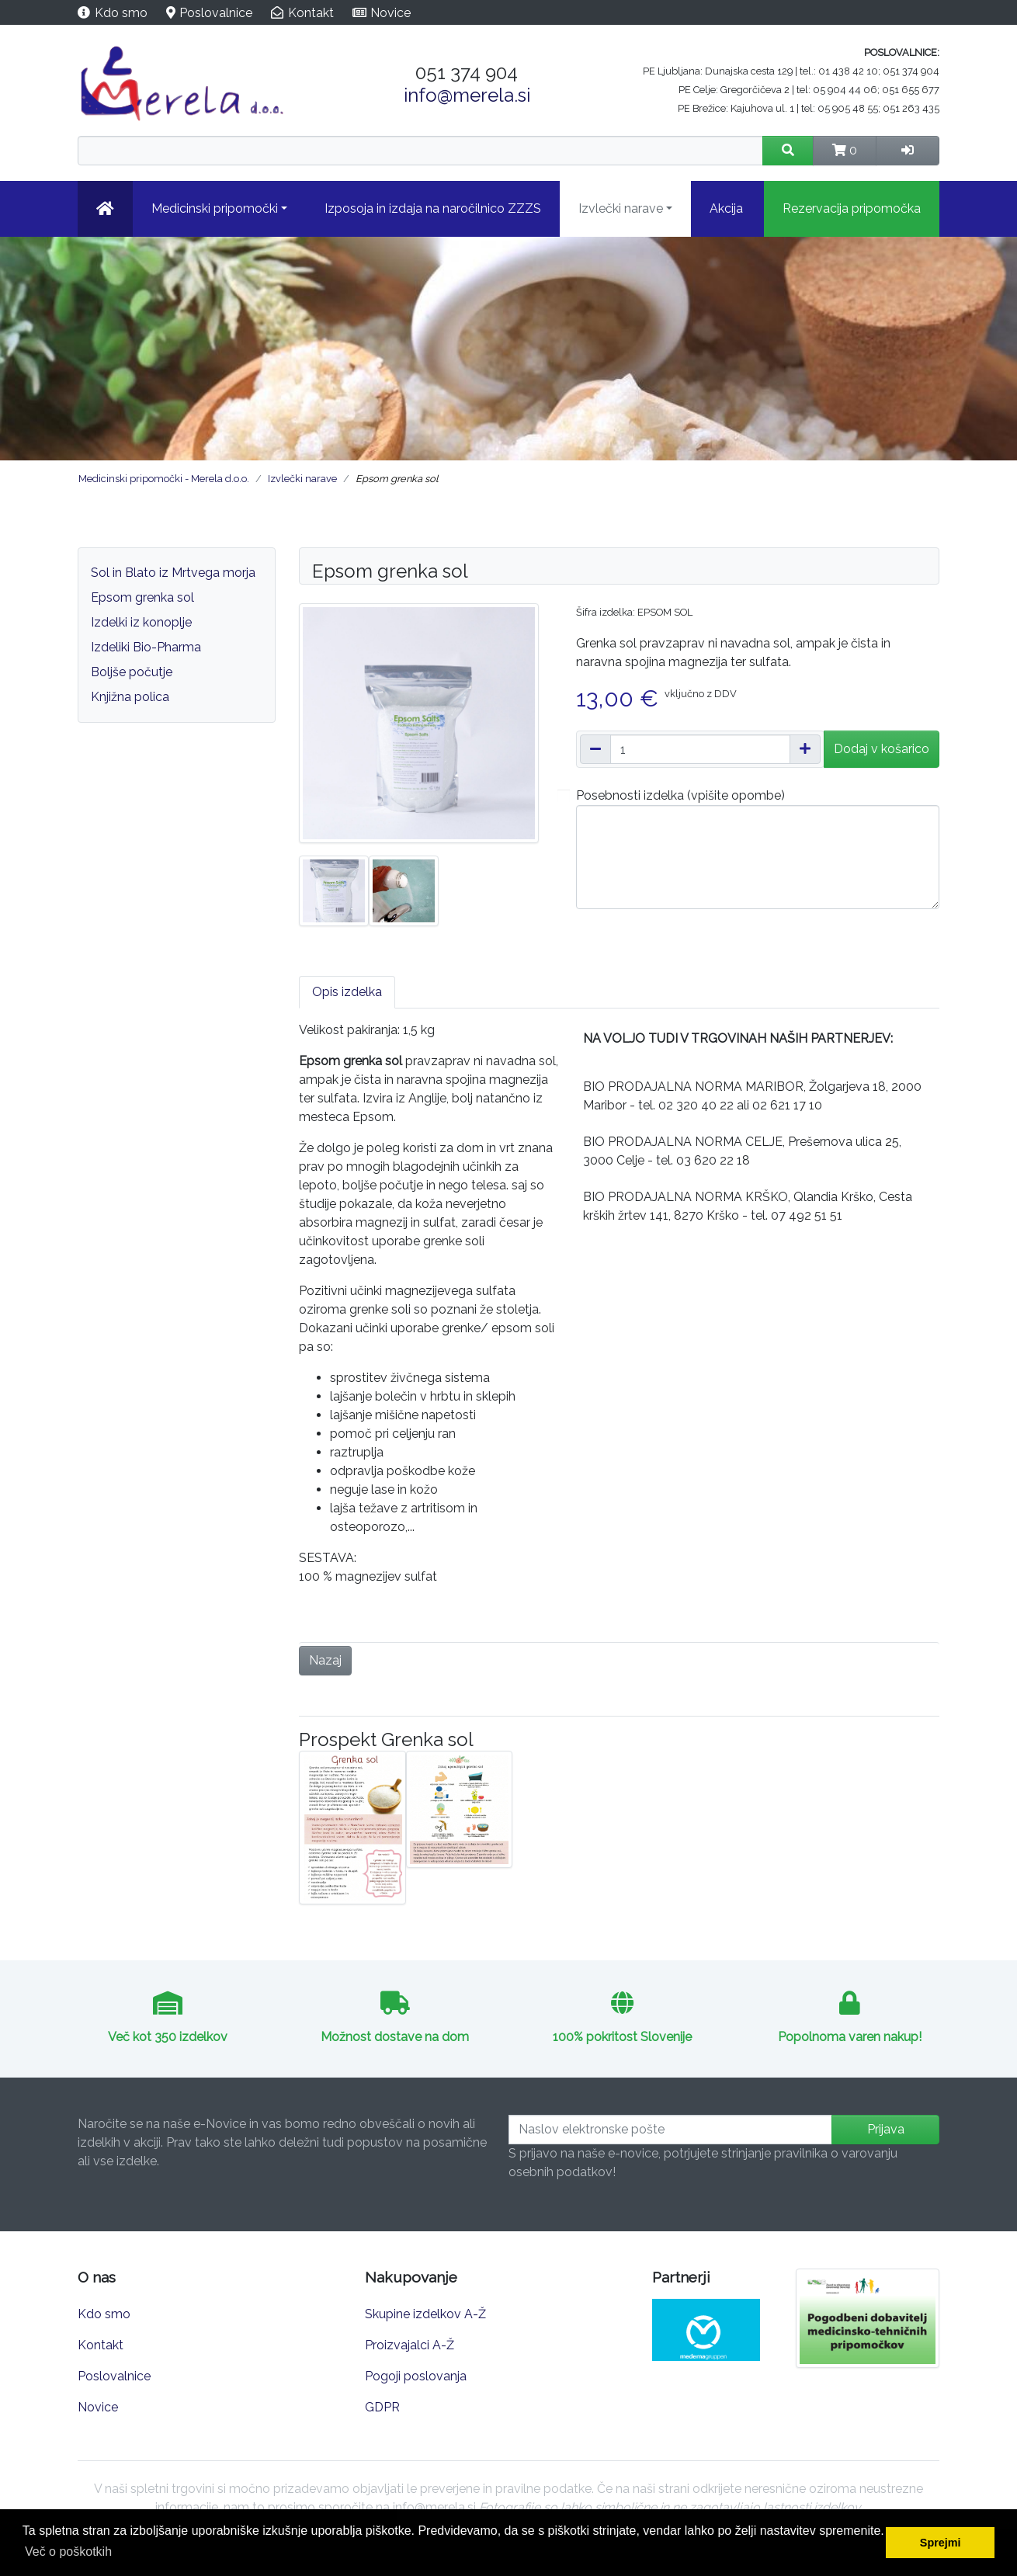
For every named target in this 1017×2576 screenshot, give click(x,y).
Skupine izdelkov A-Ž (425, 2314)
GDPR (382, 2407)
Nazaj (325, 1660)
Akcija (726, 208)
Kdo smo (121, 12)
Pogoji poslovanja (416, 2376)
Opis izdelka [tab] (347, 991)
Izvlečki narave (620, 208)
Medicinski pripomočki (214, 208)
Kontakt (311, 12)
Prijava (885, 2129)
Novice (390, 12)
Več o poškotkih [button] (68, 2551)
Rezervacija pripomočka (852, 208)
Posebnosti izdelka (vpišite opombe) (680, 795)
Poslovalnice (215, 12)
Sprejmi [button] (940, 2542)
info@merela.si (467, 95)
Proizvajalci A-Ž (409, 2345)
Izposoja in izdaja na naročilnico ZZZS (433, 208)
